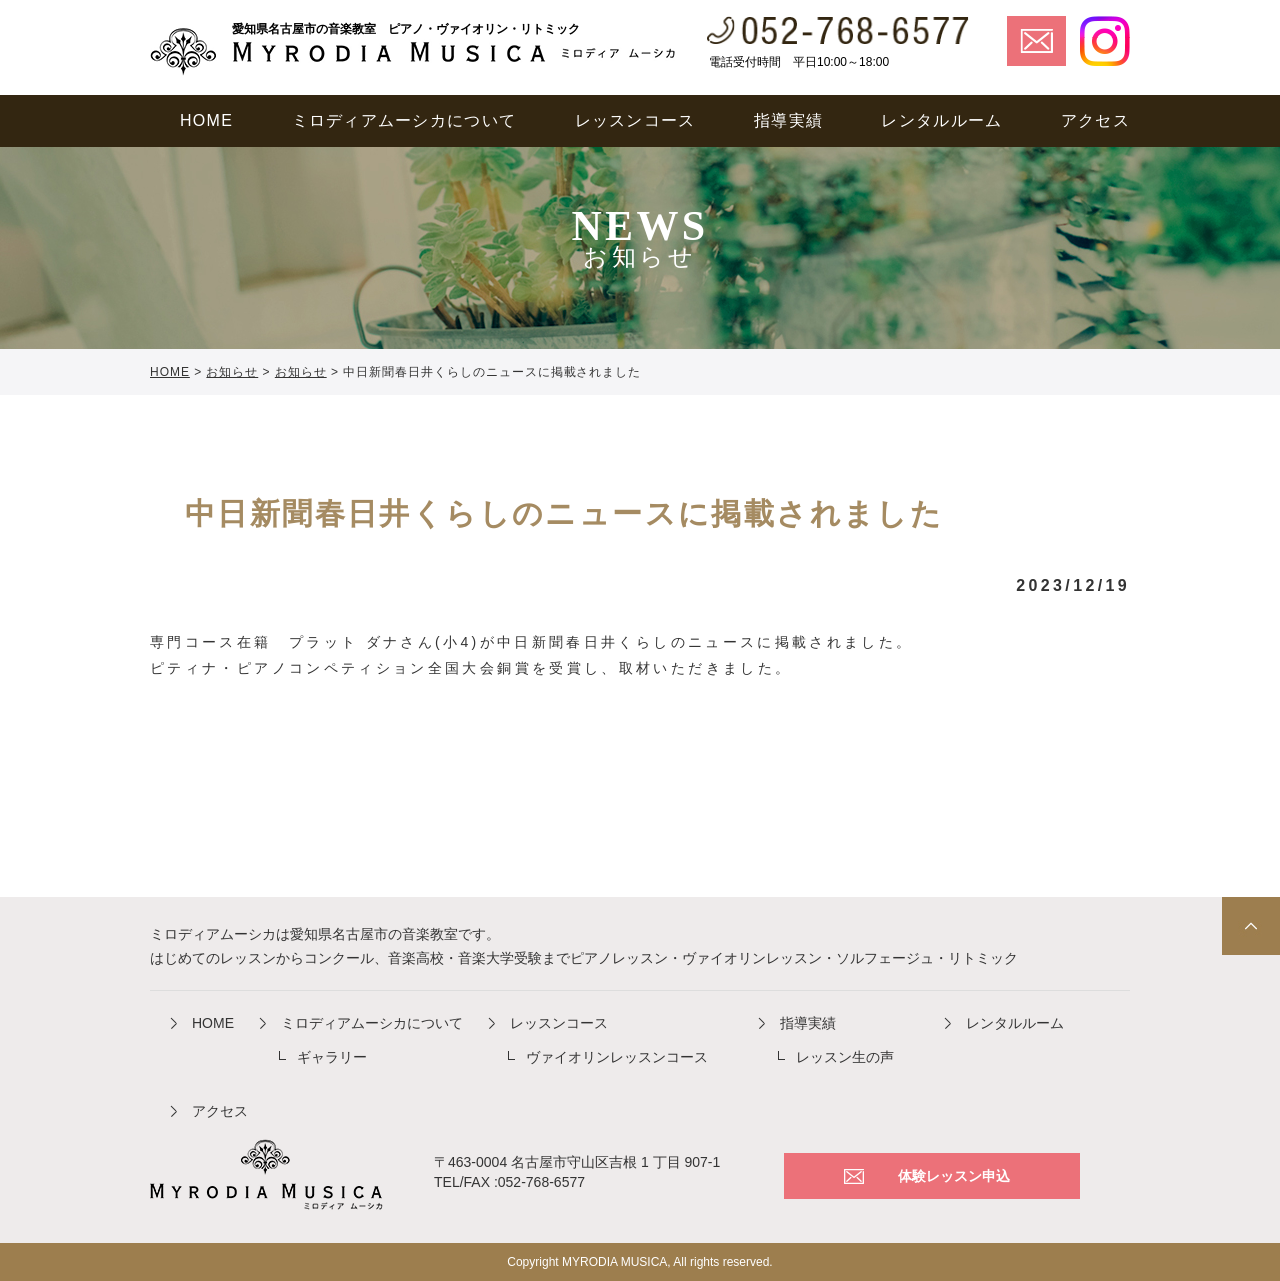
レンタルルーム (1015, 1023)
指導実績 (808, 1023)
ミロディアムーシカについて (372, 1023)
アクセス (220, 1111)
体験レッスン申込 (954, 1176)
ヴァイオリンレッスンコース (617, 1057)
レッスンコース (559, 1023)
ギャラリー (332, 1057)
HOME (213, 1023)
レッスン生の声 (845, 1057)
